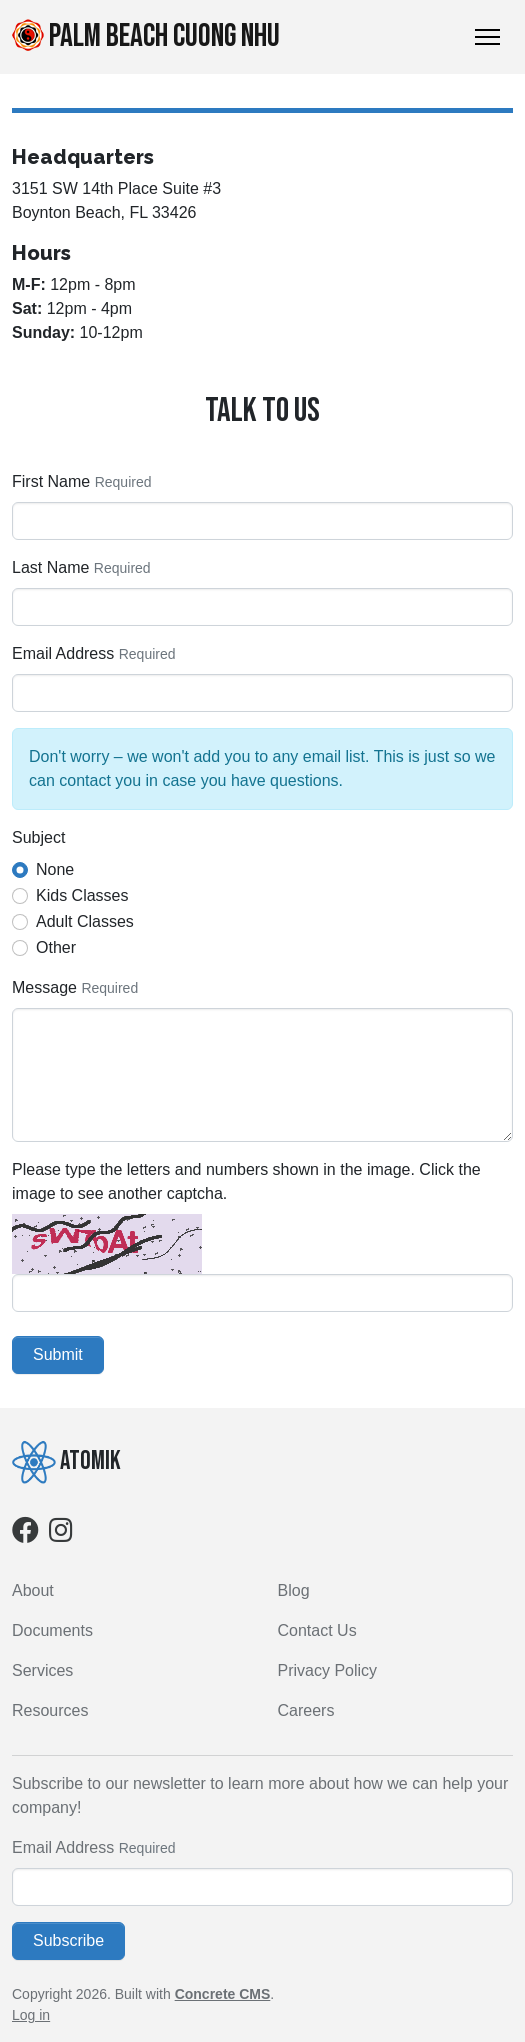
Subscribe (68, 1940)
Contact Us (317, 1630)
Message (44, 987)
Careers (306, 1710)
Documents (52, 1630)
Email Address (63, 653)
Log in (31, 2015)
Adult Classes (85, 921)
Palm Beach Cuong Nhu (146, 36)
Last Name (50, 567)
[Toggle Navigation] (487, 37)
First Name (51, 481)
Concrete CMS (223, 1994)
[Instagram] (61, 1534)
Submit (58, 1354)
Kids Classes (82, 895)
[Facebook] (25, 1534)
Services (42, 1670)
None (55, 869)
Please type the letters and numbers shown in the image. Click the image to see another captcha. (246, 1181)
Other (56, 947)
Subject (38, 837)
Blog (294, 1590)
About (33, 1590)
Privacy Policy (328, 1670)
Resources (50, 1710)
